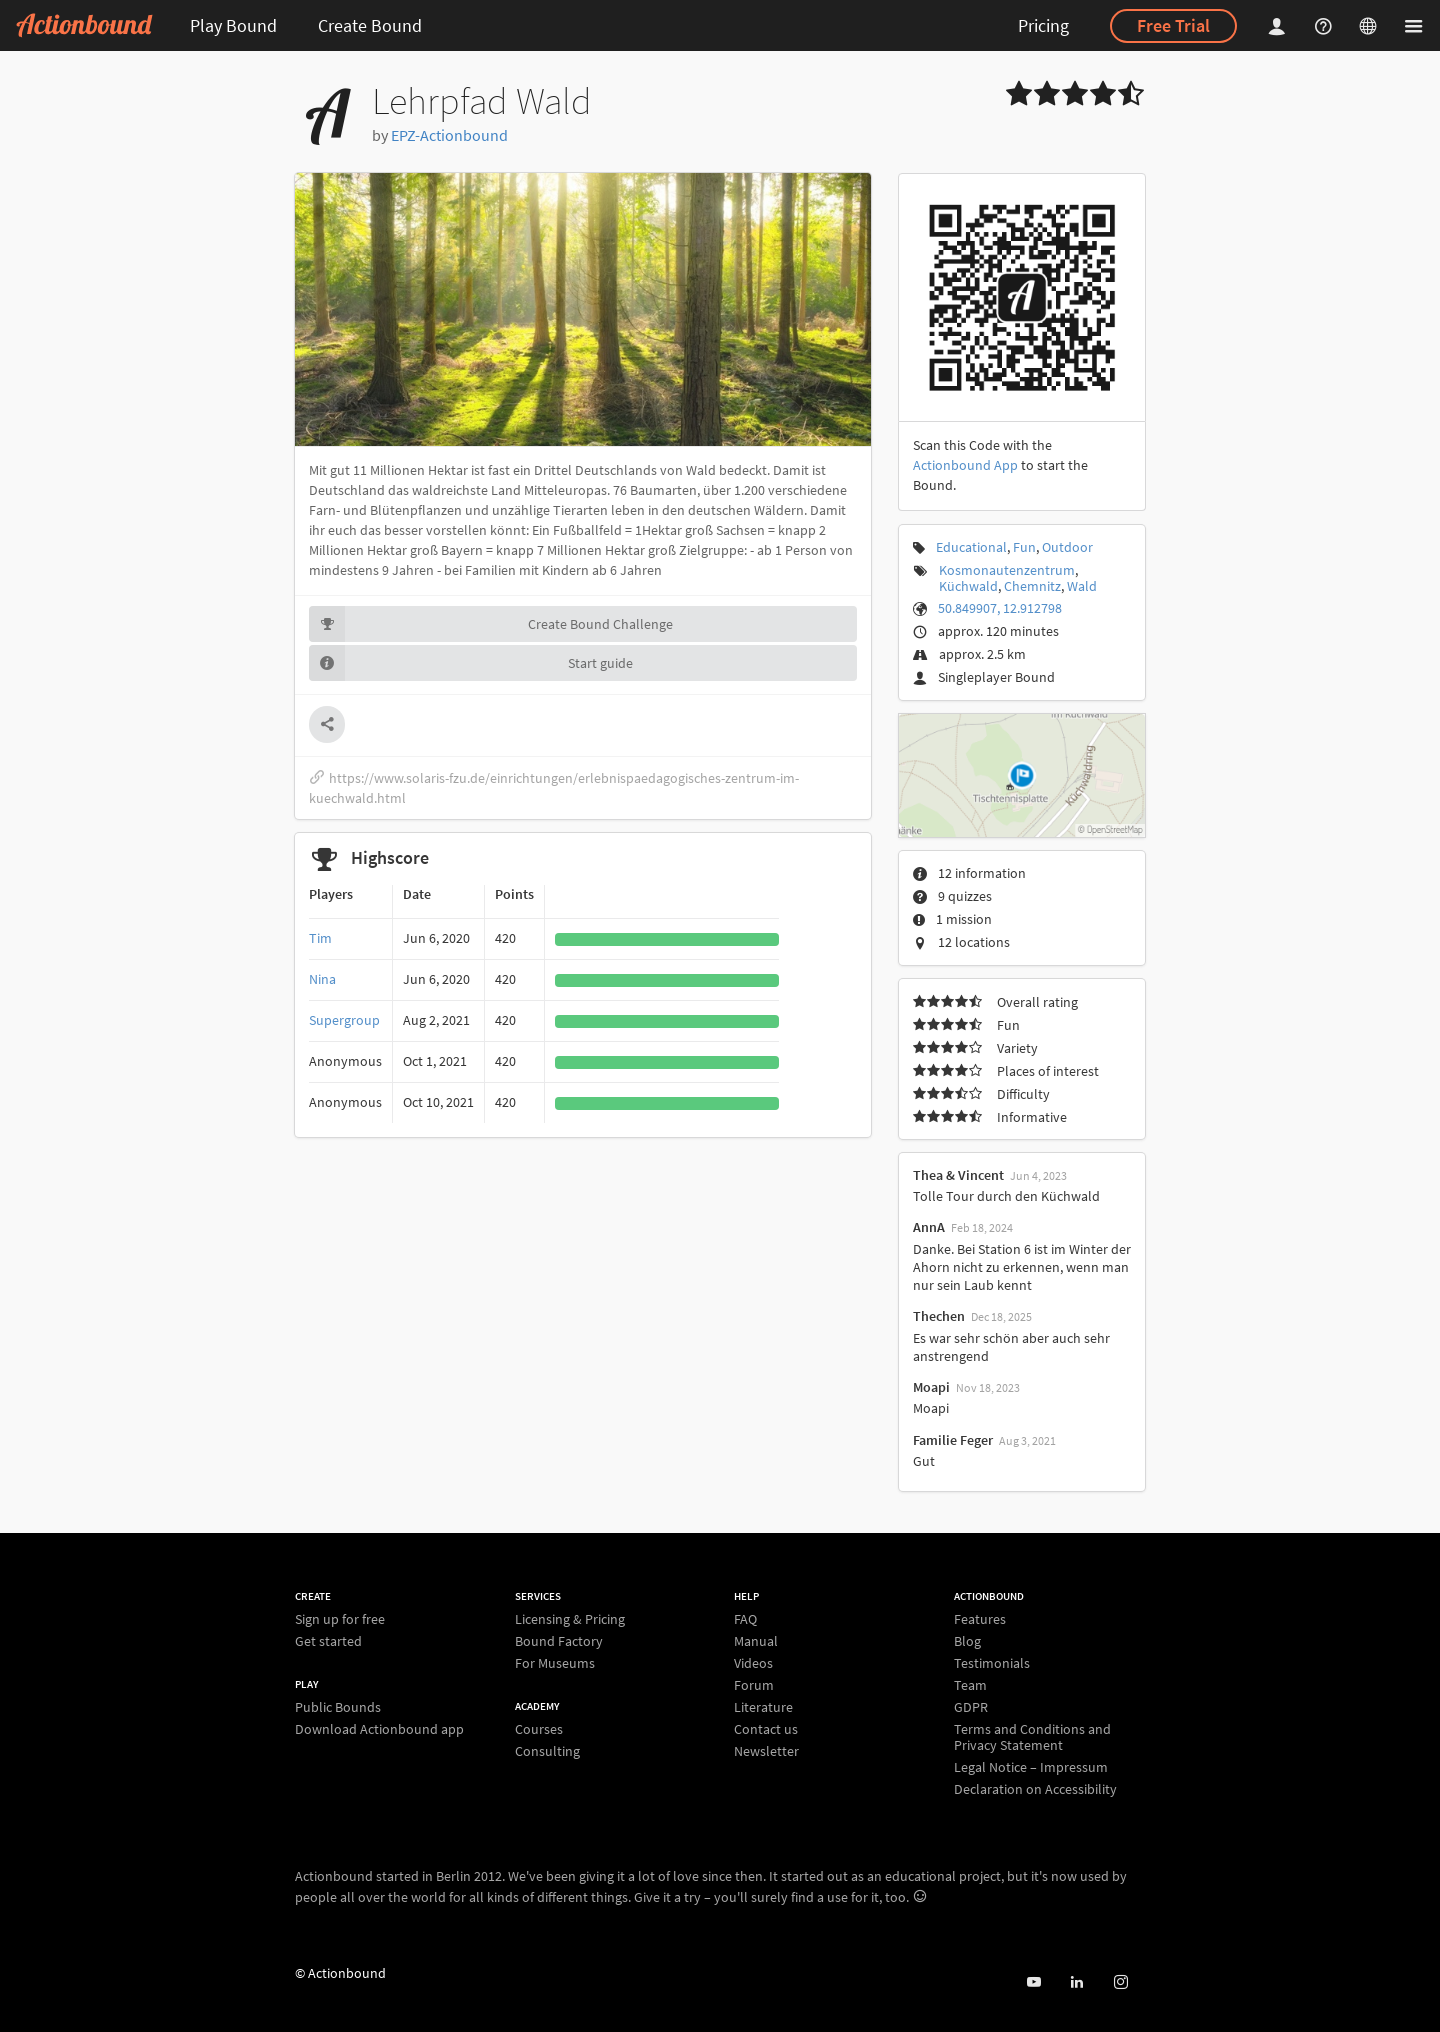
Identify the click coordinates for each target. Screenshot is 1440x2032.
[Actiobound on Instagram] (1120, 1982)
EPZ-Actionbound (449, 135)
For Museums (555, 1662)
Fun (1024, 547)
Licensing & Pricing (570, 1619)
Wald (1082, 586)
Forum (754, 1685)
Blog (967, 1641)
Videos (753, 1663)
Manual (756, 1641)
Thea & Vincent (958, 1175)
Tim (320, 938)
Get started (328, 1640)
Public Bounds (338, 1707)
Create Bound (370, 25)
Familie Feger (953, 1440)
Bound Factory (559, 1641)
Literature (763, 1707)
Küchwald (968, 586)
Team (970, 1685)
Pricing (1043, 25)
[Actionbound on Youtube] (1033, 1982)
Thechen (939, 1316)
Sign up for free (340, 1619)
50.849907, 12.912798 (1000, 608)
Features (980, 1619)
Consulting (547, 1750)
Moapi (931, 1387)
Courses (539, 1729)
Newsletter (766, 1750)
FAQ (745, 1619)
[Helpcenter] (1326, 25)
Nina (322, 979)
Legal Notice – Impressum (1031, 1767)
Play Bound (233, 25)
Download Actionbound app (379, 1728)
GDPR (971, 1707)
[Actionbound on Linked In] (1076, 1982)
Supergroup (344, 1020)
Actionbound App (965, 465)
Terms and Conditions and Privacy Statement (1032, 1737)
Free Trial (1173, 25)
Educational (971, 547)
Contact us (766, 1729)
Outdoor (1067, 547)
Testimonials (992, 1663)
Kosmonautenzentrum (1007, 570)
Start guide (471, 663)
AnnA (929, 1227)
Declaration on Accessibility (1035, 1788)
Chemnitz (1032, 586)
